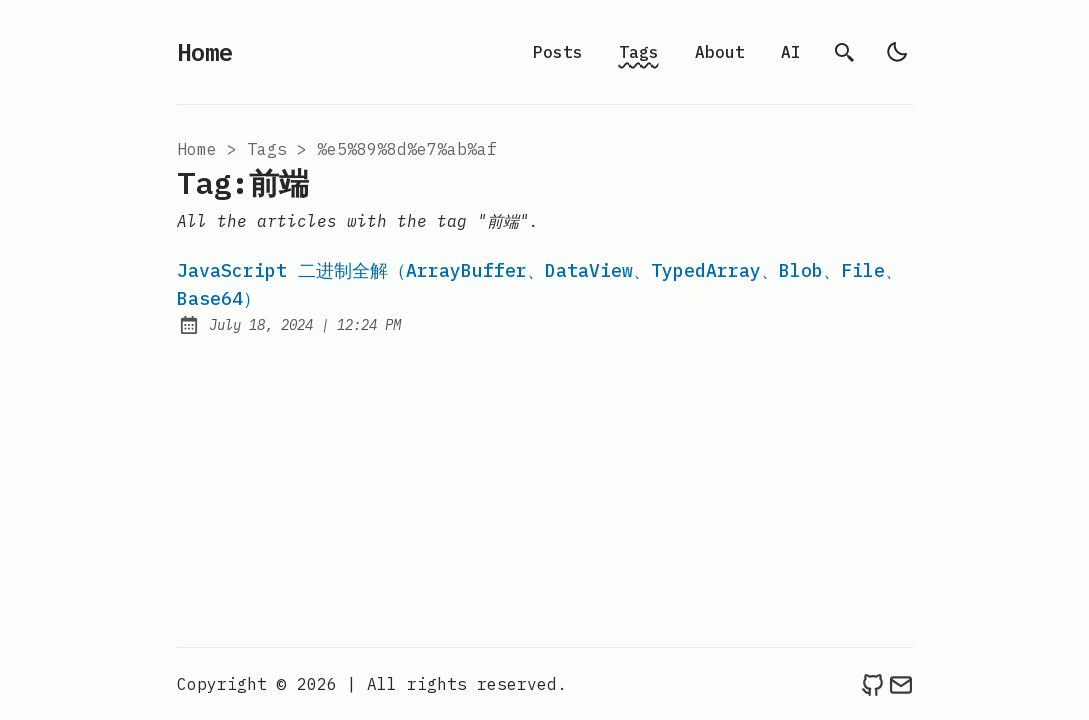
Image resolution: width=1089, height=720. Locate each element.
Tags (639, 52)
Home (205, 52)
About (720, 52)
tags (267, 149)
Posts (558, 52)
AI (791, 52)
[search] (845, 52)
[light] (897, 52)
